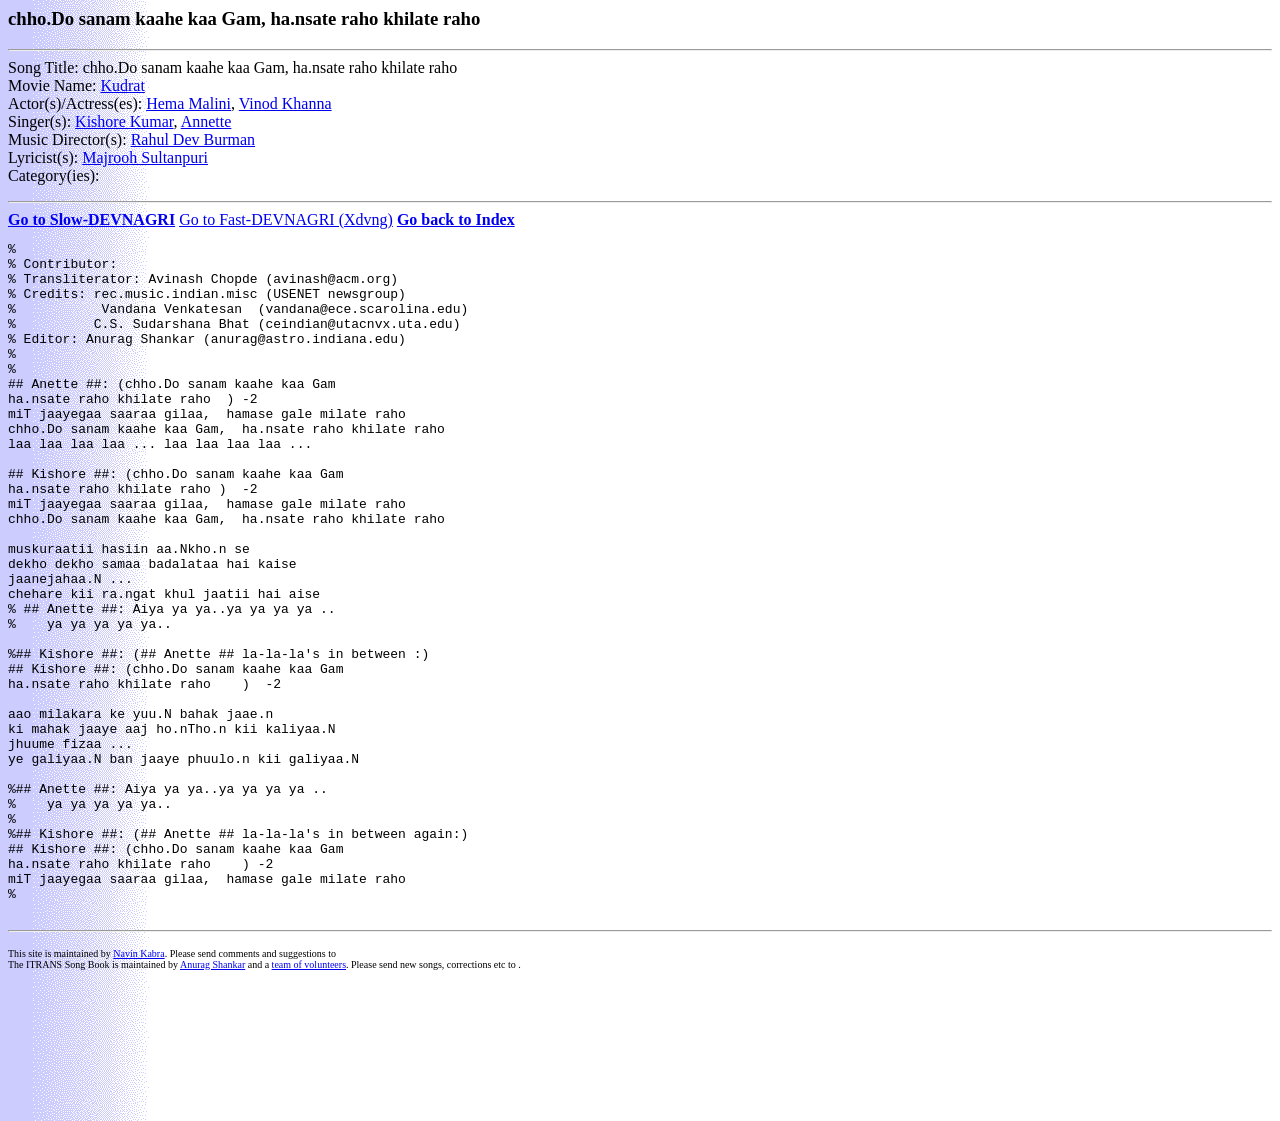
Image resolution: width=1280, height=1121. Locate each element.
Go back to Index (456, 219)
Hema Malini (188, 103)
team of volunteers (309, 1099)
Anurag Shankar (212, 1099)
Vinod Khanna (285, 103)
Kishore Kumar (124, 121)
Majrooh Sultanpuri (145, 157)
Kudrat (122, 85)
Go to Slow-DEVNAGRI (91, 219)
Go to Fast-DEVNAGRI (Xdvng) (286, 219)
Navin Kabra (138, 1088)
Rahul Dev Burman (193, 139)
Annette (206, 121)
